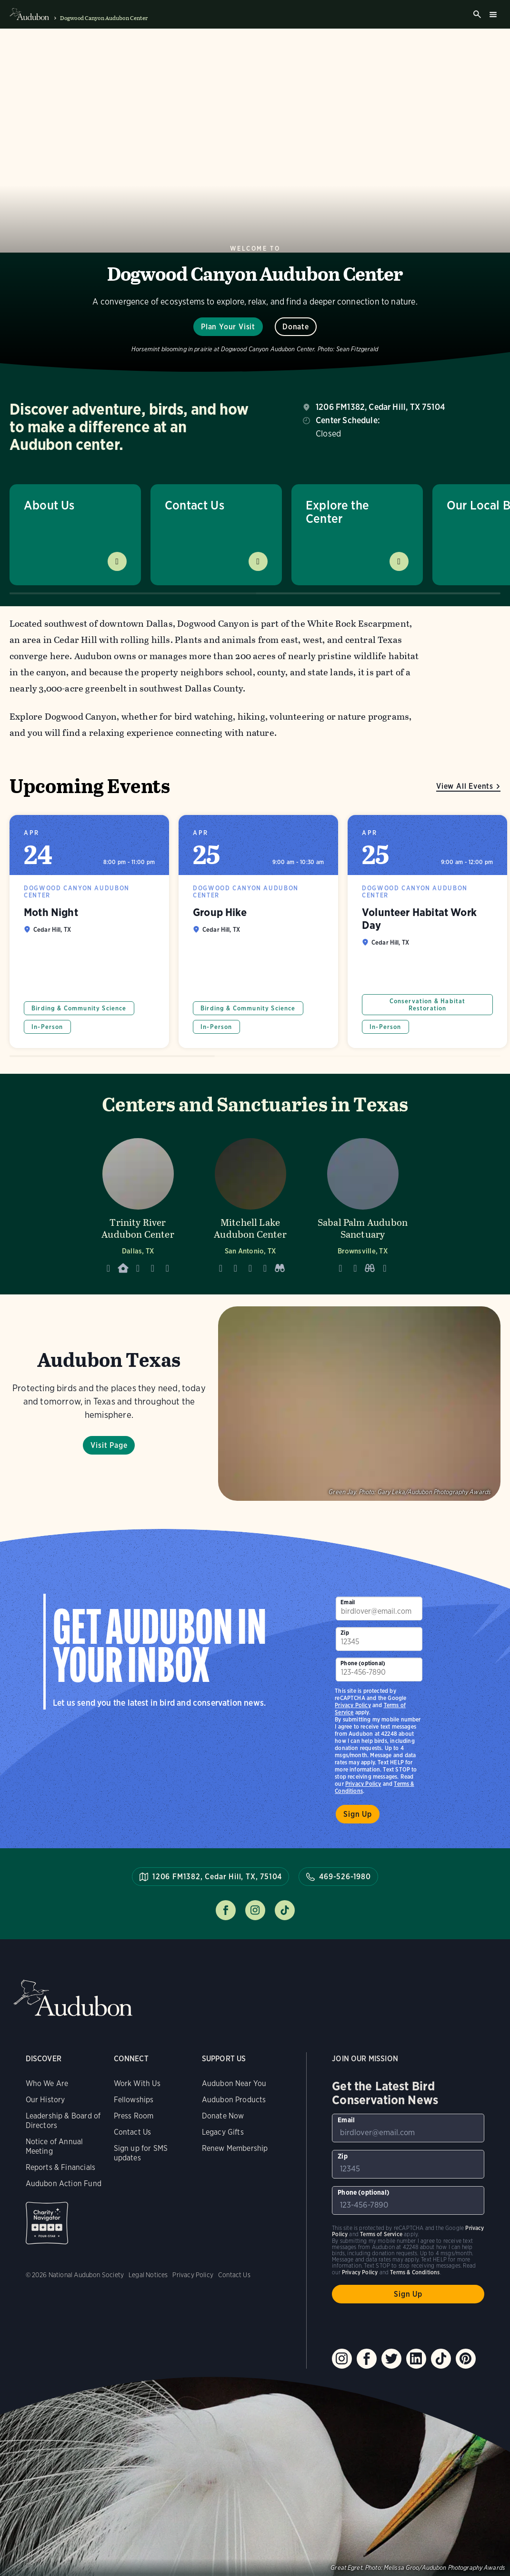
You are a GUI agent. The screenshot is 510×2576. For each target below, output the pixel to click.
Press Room (134, 2115)
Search (477, 14)
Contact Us (194, 505)
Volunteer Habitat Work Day (427, 931)
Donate (295, 326)
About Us (49, 505)
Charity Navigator (47, 2223)
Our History (45, 2099)
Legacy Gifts (223, 2132)
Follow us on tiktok (285, 1910)
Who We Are (47, 2083)
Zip (344, 1632)
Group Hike (258, 931)
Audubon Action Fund (63, 2183)
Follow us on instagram (255, 1910)
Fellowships (134, 2099)
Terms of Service (381, 2234)
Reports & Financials (61, 2167)
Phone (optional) (362, 1663)
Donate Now (223, 2115)
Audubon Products (234, 2099)
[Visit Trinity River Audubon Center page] (138, 1203)
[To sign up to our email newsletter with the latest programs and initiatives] (379, 1608)
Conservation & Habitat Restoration (428, 1005)
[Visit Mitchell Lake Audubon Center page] (250, 1203)
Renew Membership (235, 2148)
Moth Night (89, 931)
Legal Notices (148, 2275)
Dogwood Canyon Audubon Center (104, 18)
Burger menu (492, 14)
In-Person (47, 1026)
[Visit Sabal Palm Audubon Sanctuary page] (362, 1203)
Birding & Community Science (79, 1008)
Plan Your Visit (228, 326)
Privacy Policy (363, 1783)
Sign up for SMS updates (141, 2153)
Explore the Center (337, 512)
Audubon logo (29, 14)
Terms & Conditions (415, 2272)
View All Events (464, 786)
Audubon (72, 1998)
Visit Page (108, 1445)
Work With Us (137, 2083)
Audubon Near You (234, 2083)
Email (347, 1602)
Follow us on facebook (226, 1910)
